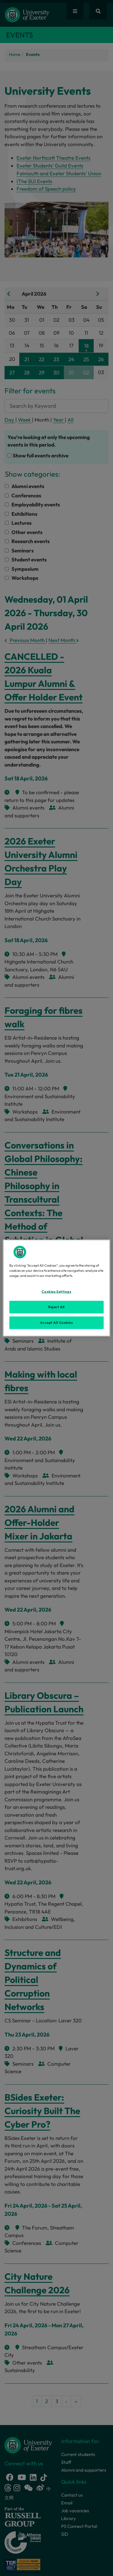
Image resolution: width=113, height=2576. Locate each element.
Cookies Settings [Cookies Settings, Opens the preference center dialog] (56, 1292)
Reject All (56, 1307)
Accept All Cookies (56, 1322)
